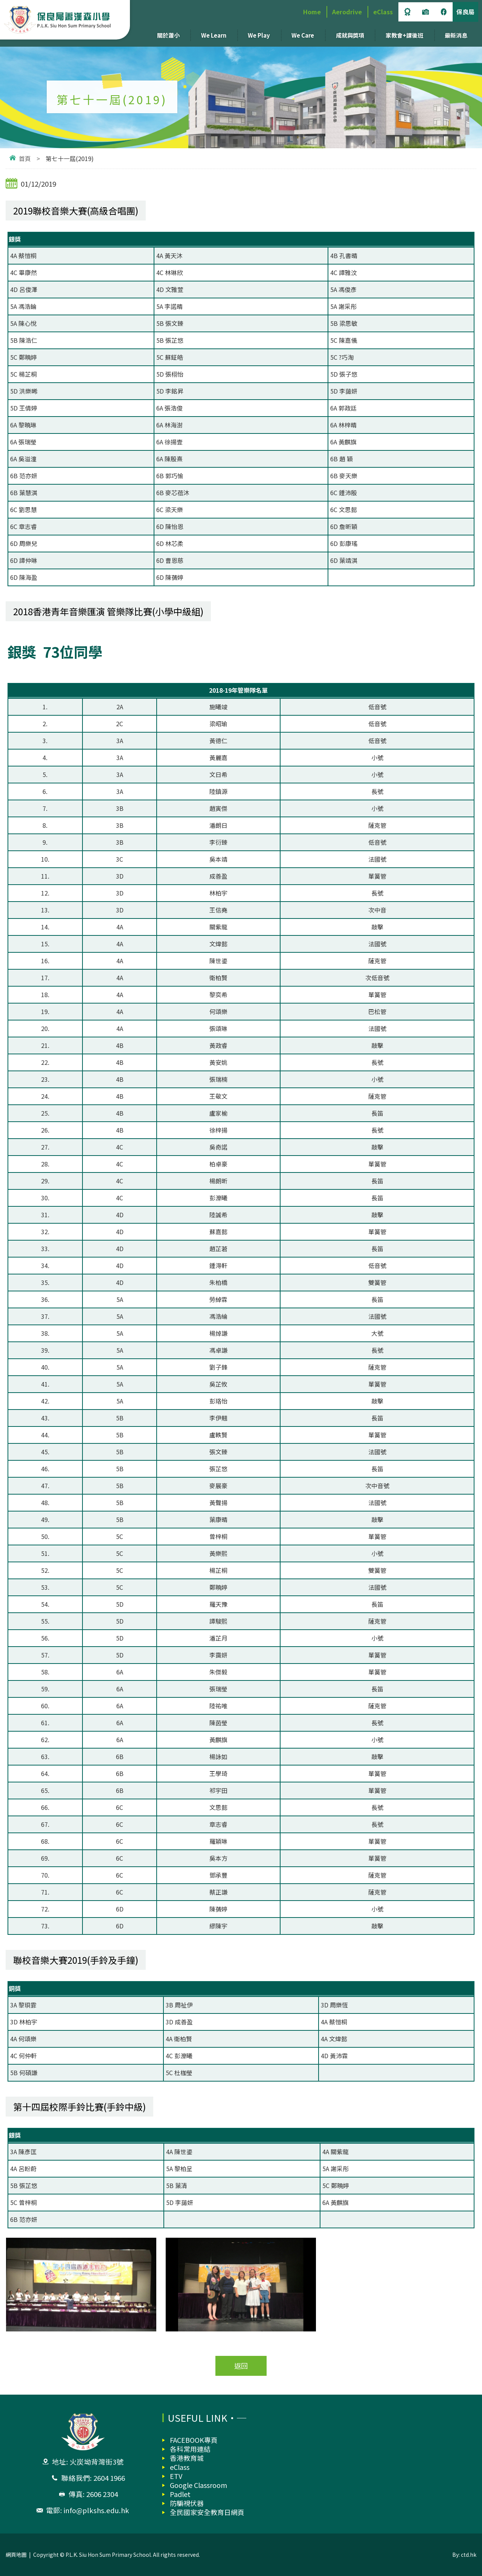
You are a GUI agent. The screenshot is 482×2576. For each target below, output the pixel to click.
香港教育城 (187, 2458)
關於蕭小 (168, 35)
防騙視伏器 (187, 2503)
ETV (176, 2476)
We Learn (213, 35)
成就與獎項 (350, 35)
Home (312, 11)
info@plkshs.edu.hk (96, 2510)
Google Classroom (198, 2485)
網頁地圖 (16, 2554)
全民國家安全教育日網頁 (207, 2512)
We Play (259, 35)
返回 (241, 2366)
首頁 (25, 158)
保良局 (465, 11)
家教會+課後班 (404, 35)
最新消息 (456, 35)
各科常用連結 (190, 2449)
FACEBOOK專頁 (194, 2440)
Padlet (180, 2494)
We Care (302, 35)
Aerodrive (347, 11)
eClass (383, 11)
